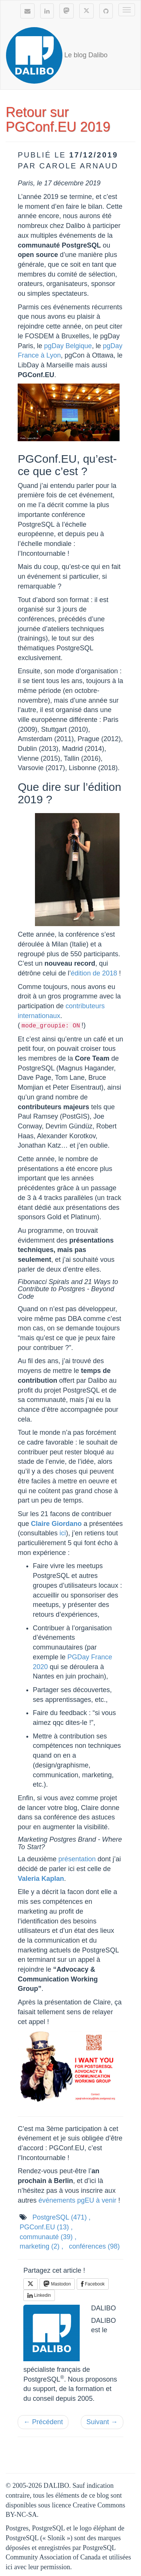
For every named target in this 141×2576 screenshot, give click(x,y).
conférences (94, 2246)
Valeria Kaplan (41, 1878)
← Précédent (43, 2422)
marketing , (41, 2246)
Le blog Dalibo (57, 55)
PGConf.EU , (46, 2227)
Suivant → (102, 2422)
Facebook (93, 2284)
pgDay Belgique (68, 346)
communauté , (48, 2237)
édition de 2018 (94, 973)
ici (62, 1533)
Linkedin (39, 2295)
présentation (77, 1859)
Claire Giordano (56, 1523)
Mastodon (57, 2284)
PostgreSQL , (61, 2217)
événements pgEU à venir (77, 2200)
